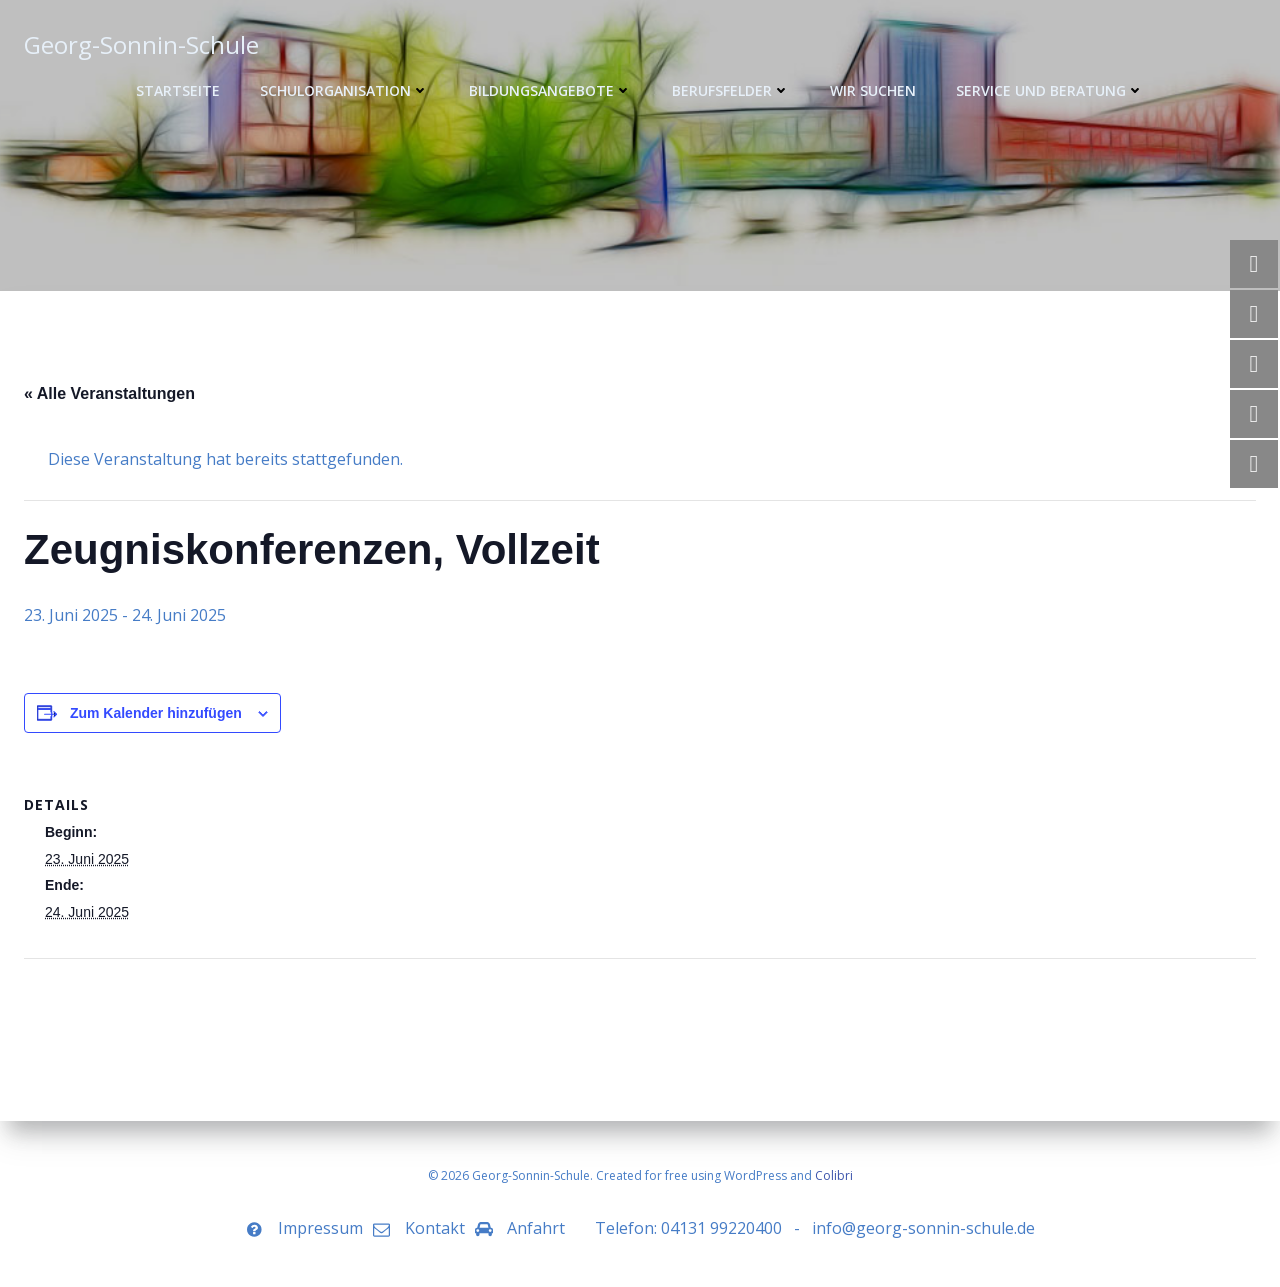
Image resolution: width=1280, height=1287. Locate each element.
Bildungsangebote (550, 90)
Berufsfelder (731, 90)
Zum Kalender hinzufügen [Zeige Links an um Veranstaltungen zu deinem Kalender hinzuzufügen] (156, 713)
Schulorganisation (344, 90)
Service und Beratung (1050, 90)
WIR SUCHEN (873, 90)
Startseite (178, 90)
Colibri (834, 1175)
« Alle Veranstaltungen (109, 393)
